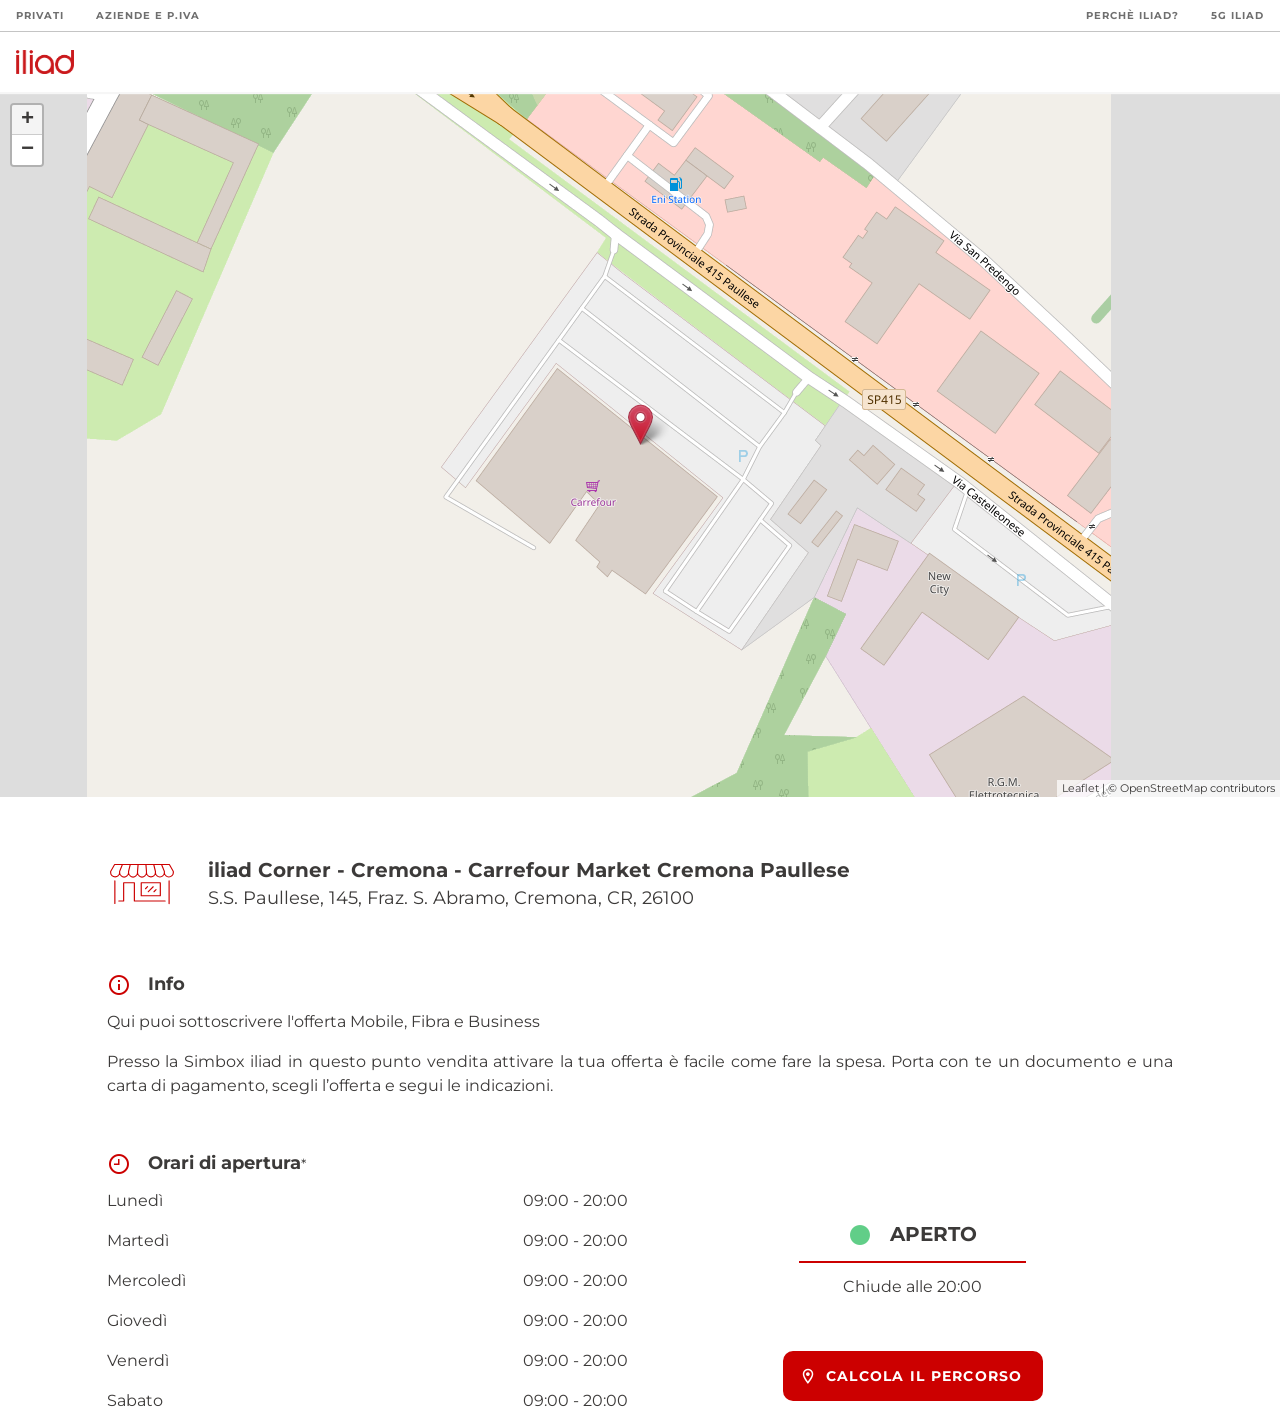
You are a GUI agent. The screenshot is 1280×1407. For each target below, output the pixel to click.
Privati (40, 15)
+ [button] (27, 120)
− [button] (27, 150)
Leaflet (1080, 788)
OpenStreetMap (1163, 788)
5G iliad (1237, 15)
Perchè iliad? (1132, 15)
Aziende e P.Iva (148, 15)
